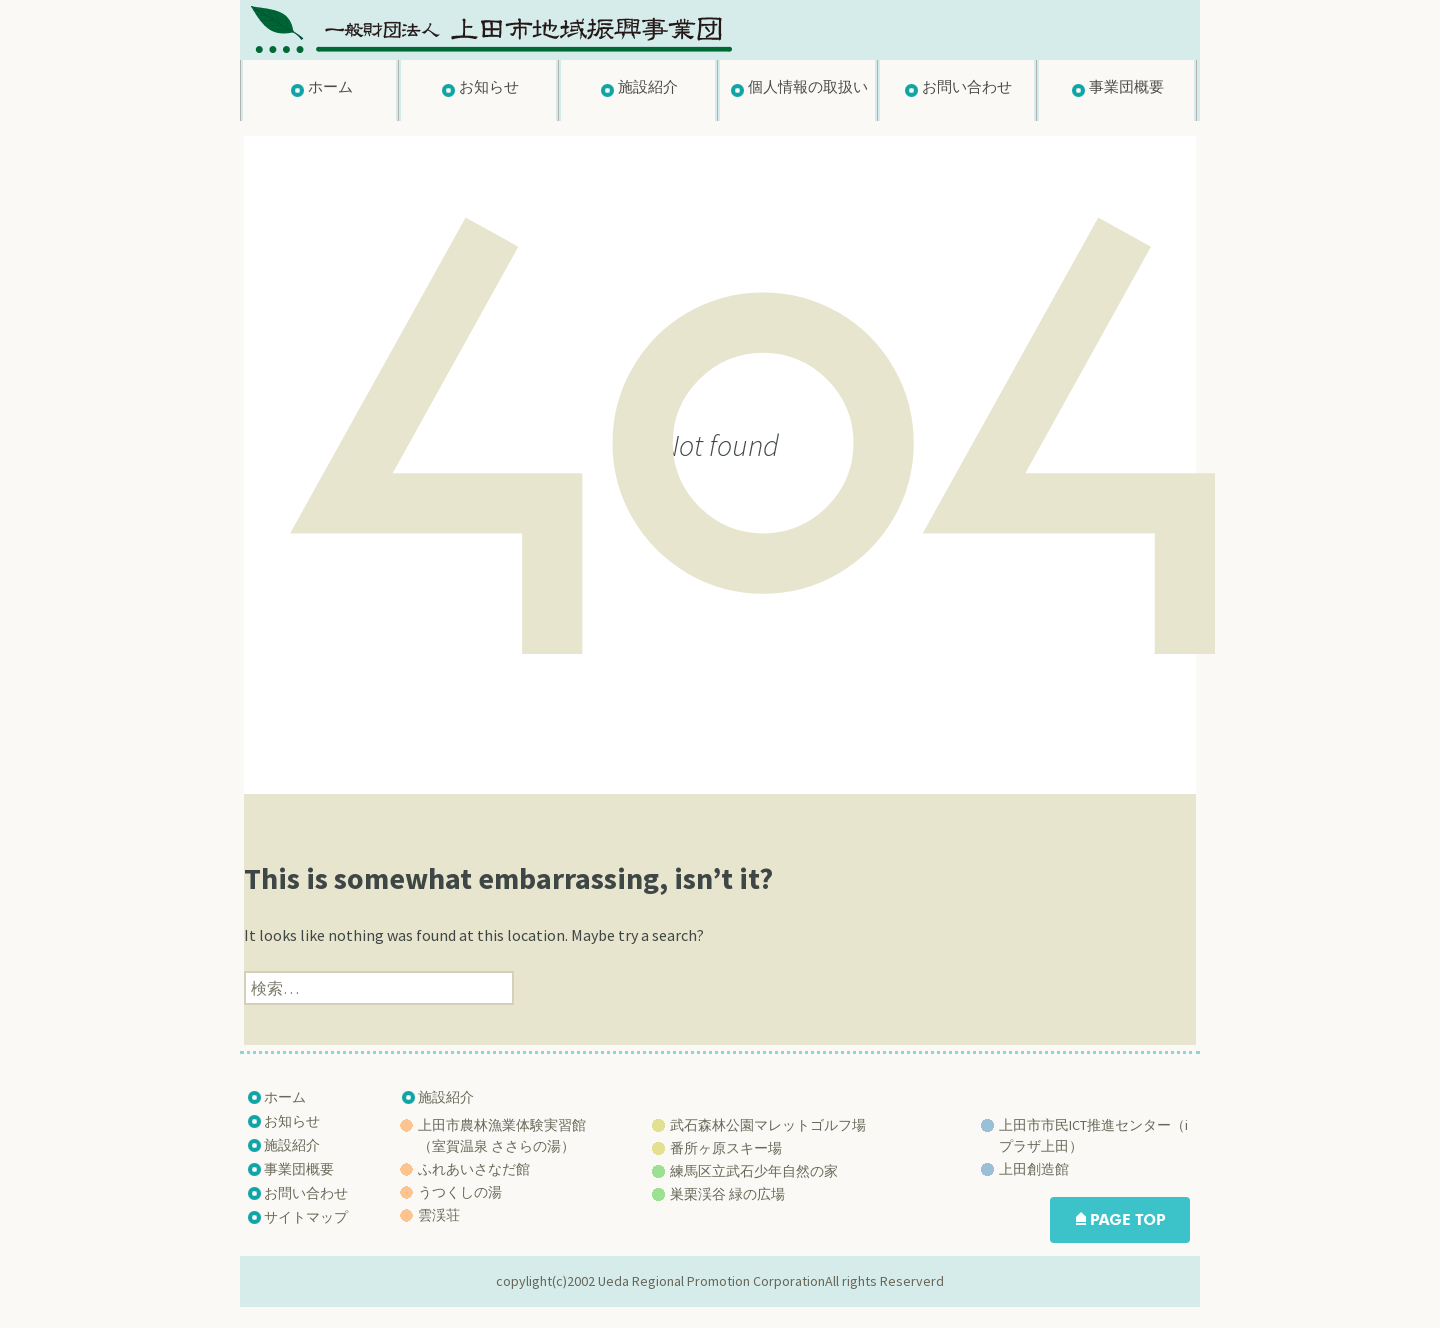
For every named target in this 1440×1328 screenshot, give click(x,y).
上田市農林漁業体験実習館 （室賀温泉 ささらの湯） (502, 1135)
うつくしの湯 (460, 1192)
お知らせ (489, 86)
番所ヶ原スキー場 (726, 1148)
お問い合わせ (967, 86)
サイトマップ (306, 1217)
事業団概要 (1126, 86)
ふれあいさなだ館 (474, 1169)
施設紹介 (648, 86)
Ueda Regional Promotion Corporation (711, 1281)
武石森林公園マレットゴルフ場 (768, 1125)
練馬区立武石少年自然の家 (754, 1171)
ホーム (330, 86)
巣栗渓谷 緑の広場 (727, 1194)
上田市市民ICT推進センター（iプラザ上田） (1093, 1135)
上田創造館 (1034, 1169)
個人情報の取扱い (808, 86)
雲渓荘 (439, 1215)
